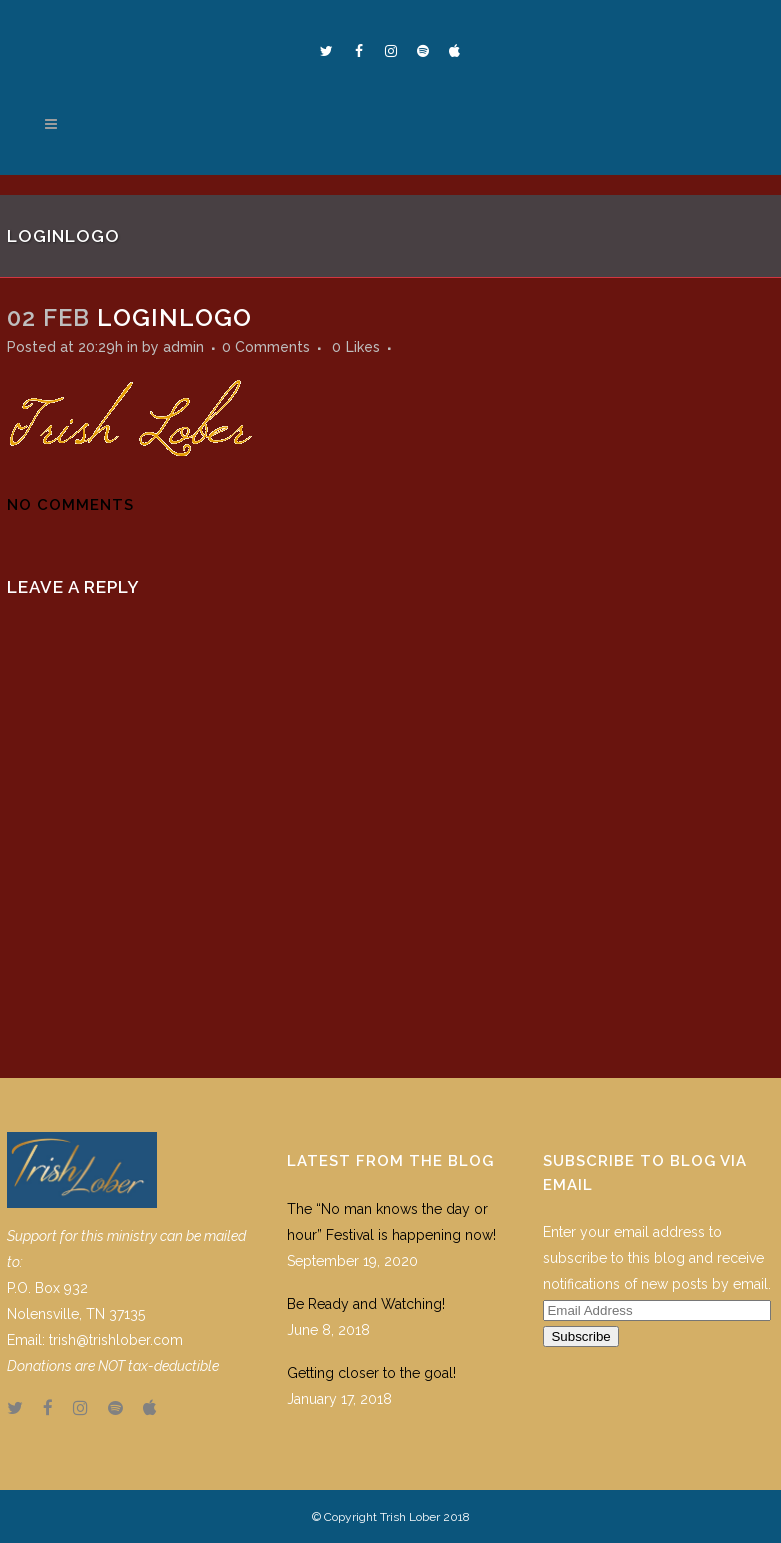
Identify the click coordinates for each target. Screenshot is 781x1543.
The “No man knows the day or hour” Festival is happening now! (391, 1222)
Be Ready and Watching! (366, 1304)
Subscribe (580, 1336)
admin (183, 347)
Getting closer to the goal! (371, 1373)
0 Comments (266, 347)
